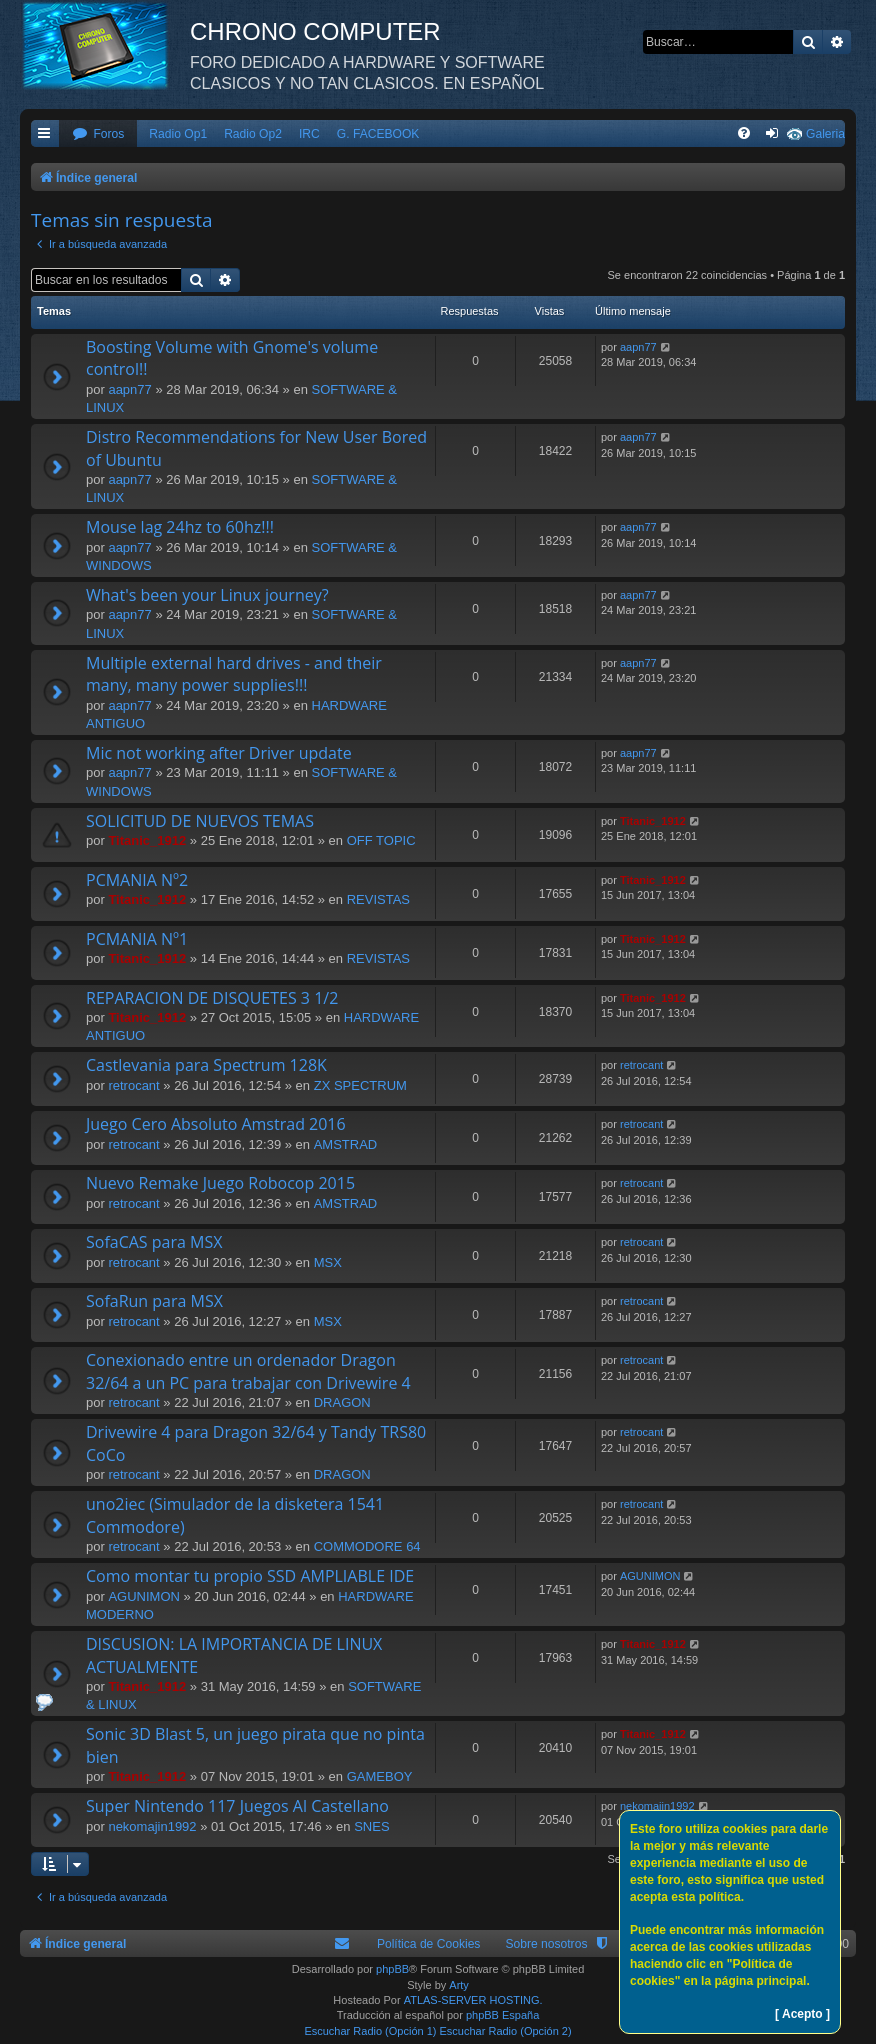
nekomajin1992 (152, 1826)
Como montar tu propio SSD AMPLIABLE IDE (250, 1576)
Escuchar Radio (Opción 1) (370, 2031)
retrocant (133, 1085)
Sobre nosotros (546, 1944)
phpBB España (502, 2015)
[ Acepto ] (802, 2014)
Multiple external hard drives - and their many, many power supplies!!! (234, 674)
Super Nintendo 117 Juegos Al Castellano (237, 1806)
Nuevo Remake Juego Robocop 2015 (220, 1183)
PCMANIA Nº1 (137, 939)
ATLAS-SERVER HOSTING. (473, 2000)
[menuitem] (98, 134)
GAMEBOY (380, 1776)
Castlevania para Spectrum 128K (206, 1065)
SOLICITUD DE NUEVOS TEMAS (200, 821)
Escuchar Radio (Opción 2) (506, 2031)
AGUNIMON (144, 1596)
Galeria (825, 134)
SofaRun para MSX (154, 1301)
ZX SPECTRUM (360, 1085)
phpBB (392, 1969)
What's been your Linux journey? (207, 595)
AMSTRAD (346, 1144)
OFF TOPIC (381, 840)
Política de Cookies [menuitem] (429, 1944)
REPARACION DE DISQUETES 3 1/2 (212, 998)
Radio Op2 (253, 134)
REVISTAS (378, 899)
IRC (309, 134)
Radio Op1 (178, 134)
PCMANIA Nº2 (137, 880)
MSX (328, 1262)
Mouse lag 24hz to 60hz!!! (180, 527)
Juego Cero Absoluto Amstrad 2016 (216, 1124)
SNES (371, 1826)
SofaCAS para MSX (154, 1242)
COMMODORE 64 (367, 1546)
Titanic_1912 (147, 840)
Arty (459, 1985)
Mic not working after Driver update (219, 753)
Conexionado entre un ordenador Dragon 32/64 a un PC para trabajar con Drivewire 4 (248, 1371)
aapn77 (129, 389)
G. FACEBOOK (378, 134)
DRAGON (342, 1402)
